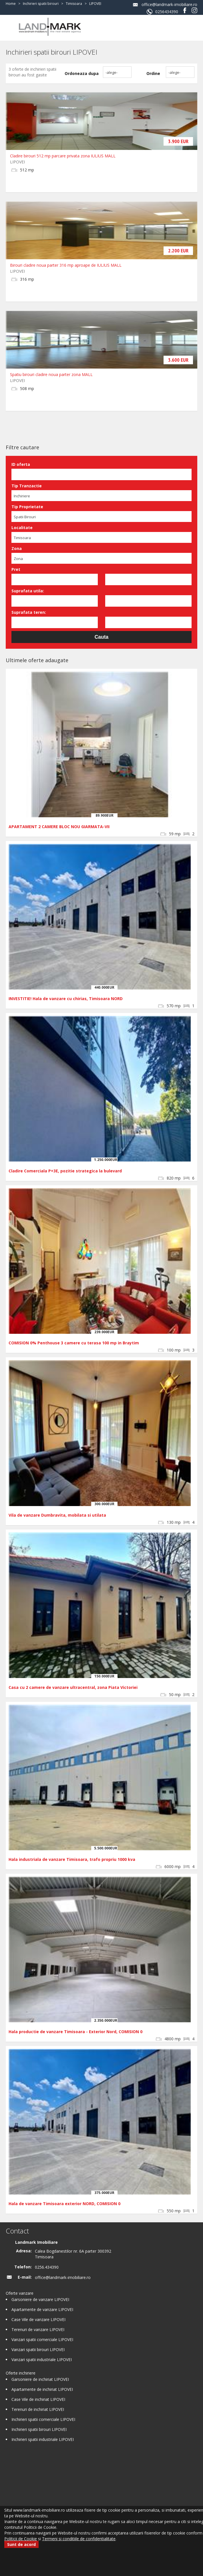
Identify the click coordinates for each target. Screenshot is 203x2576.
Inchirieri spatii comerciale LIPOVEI (43, 2419)
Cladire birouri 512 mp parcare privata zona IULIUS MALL (63, 156)
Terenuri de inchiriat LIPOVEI (37, 2409)
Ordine (153, 73)
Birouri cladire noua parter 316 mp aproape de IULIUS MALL (66, 265)
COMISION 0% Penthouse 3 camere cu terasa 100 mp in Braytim (74, 1343)
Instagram (194, 10)
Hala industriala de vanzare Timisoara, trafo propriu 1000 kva (72, 1859)
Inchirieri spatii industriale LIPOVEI (42, 2439)
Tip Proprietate (27, 506)
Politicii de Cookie (20, 2538)
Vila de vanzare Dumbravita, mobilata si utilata (57, 1515)
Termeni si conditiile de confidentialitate (79, 2538)
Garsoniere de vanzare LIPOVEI (40, 2299)
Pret (15, 569)
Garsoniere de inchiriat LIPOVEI (40, 2379)
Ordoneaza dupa (82, 73)
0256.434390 (47, 2267)
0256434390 (166, 11)
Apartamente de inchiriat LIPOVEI (42, 2389)
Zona (16, 548)
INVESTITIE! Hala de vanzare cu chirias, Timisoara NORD (66, 998)
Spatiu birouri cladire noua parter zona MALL (51, 374)
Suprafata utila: (27, 590)
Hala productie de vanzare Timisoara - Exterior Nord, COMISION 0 (75, 2031)
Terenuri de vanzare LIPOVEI (37, 2329)
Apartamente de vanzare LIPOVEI (42, 2309)
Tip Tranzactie (26, 485)
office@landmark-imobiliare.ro (169, 4)
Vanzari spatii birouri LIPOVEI (38, 2349)
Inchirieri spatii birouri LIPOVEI (39, 2429)
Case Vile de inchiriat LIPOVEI (38, 2399)
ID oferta (20, 464)
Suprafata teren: (28, 612)
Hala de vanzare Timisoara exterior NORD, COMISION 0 (64, 2203)
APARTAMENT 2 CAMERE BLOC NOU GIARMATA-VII (59, 826)
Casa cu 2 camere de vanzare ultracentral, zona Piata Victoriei (73, 1687)
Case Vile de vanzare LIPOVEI (38, 2319)
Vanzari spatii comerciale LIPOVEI (42, 2339)
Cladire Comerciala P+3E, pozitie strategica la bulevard (65, 1171)
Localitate (22, 527)
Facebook (184, 10)
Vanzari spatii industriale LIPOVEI (41, 2359)
